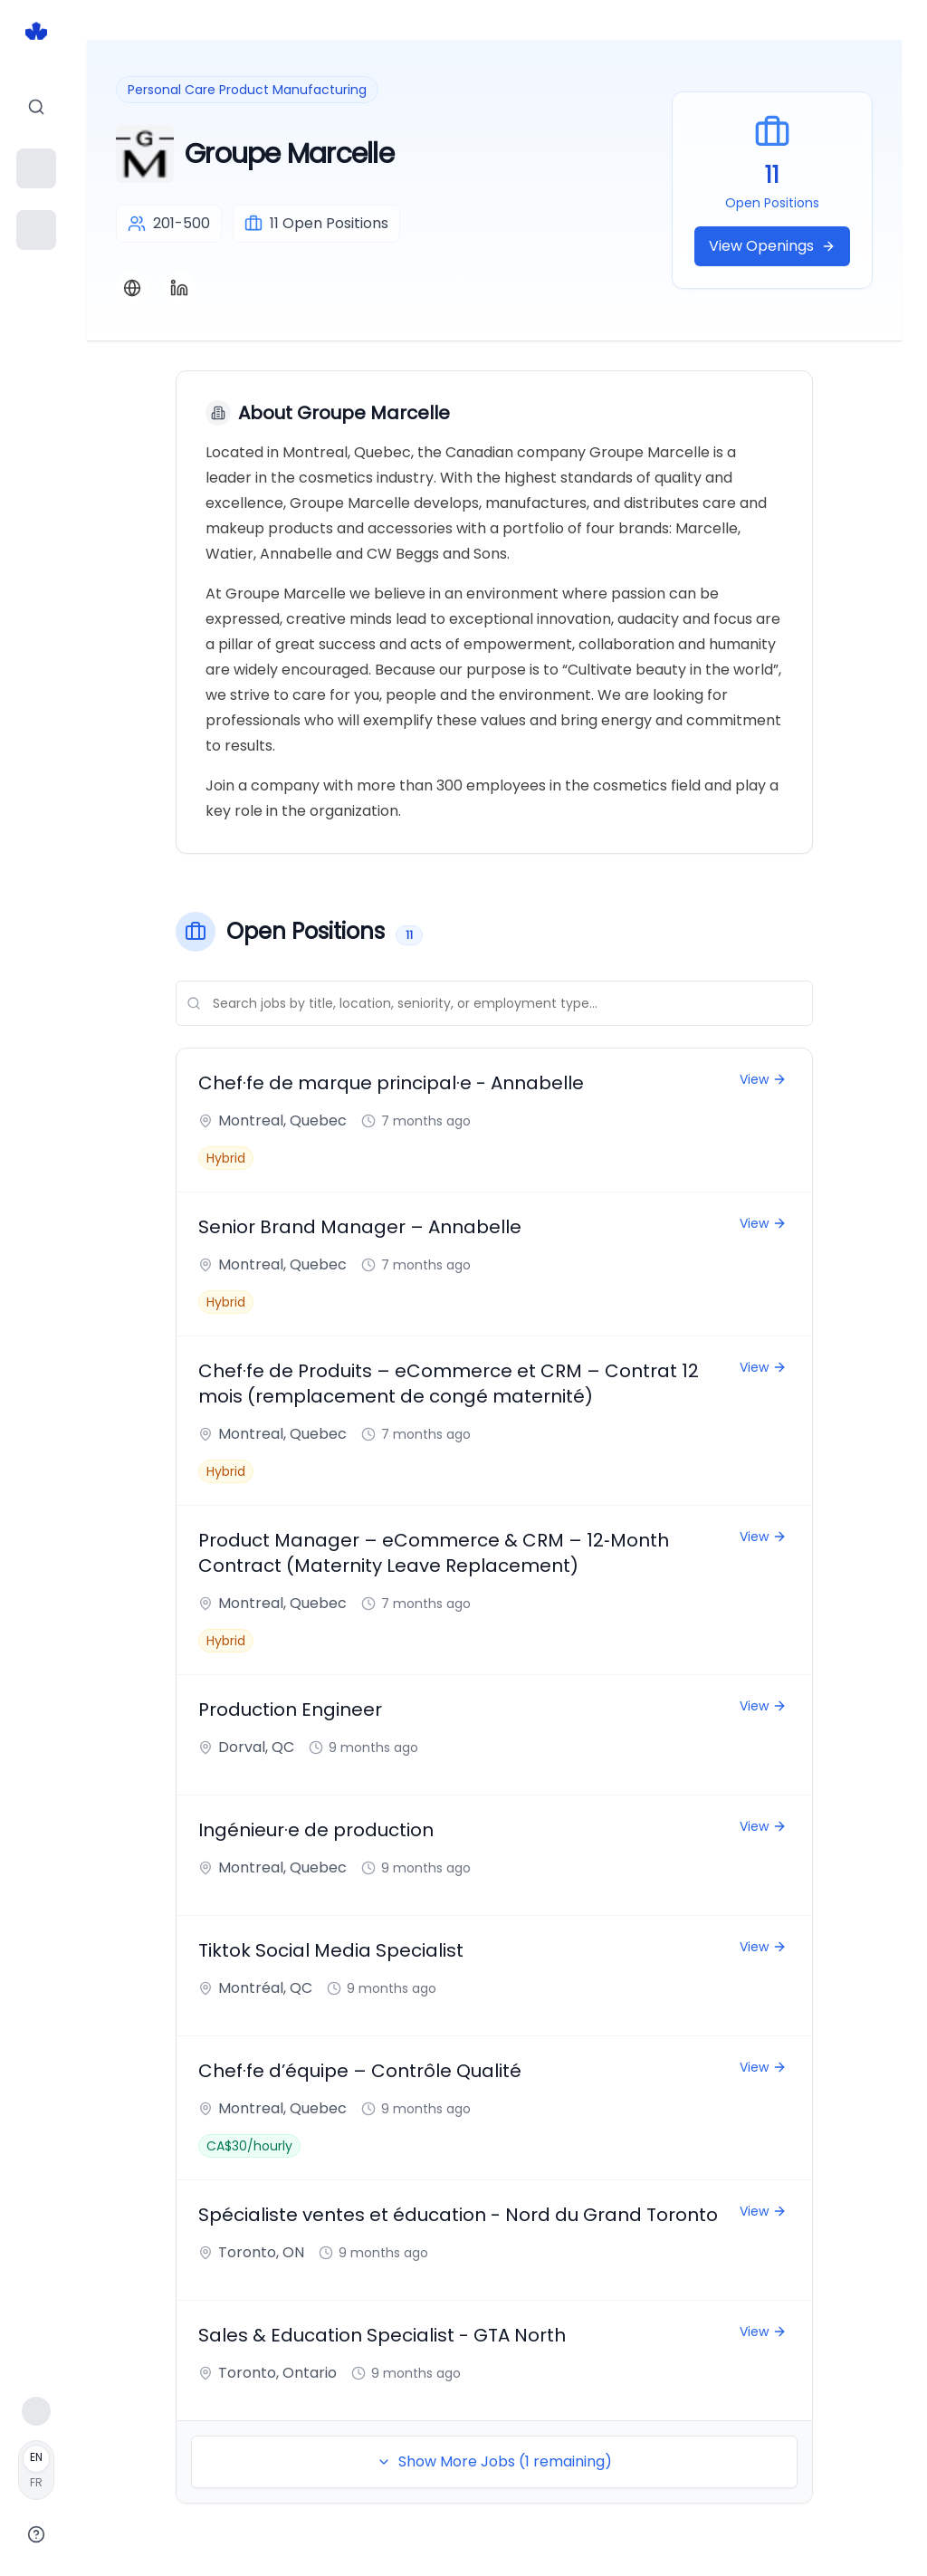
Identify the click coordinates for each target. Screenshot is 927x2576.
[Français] (36, 2470)
